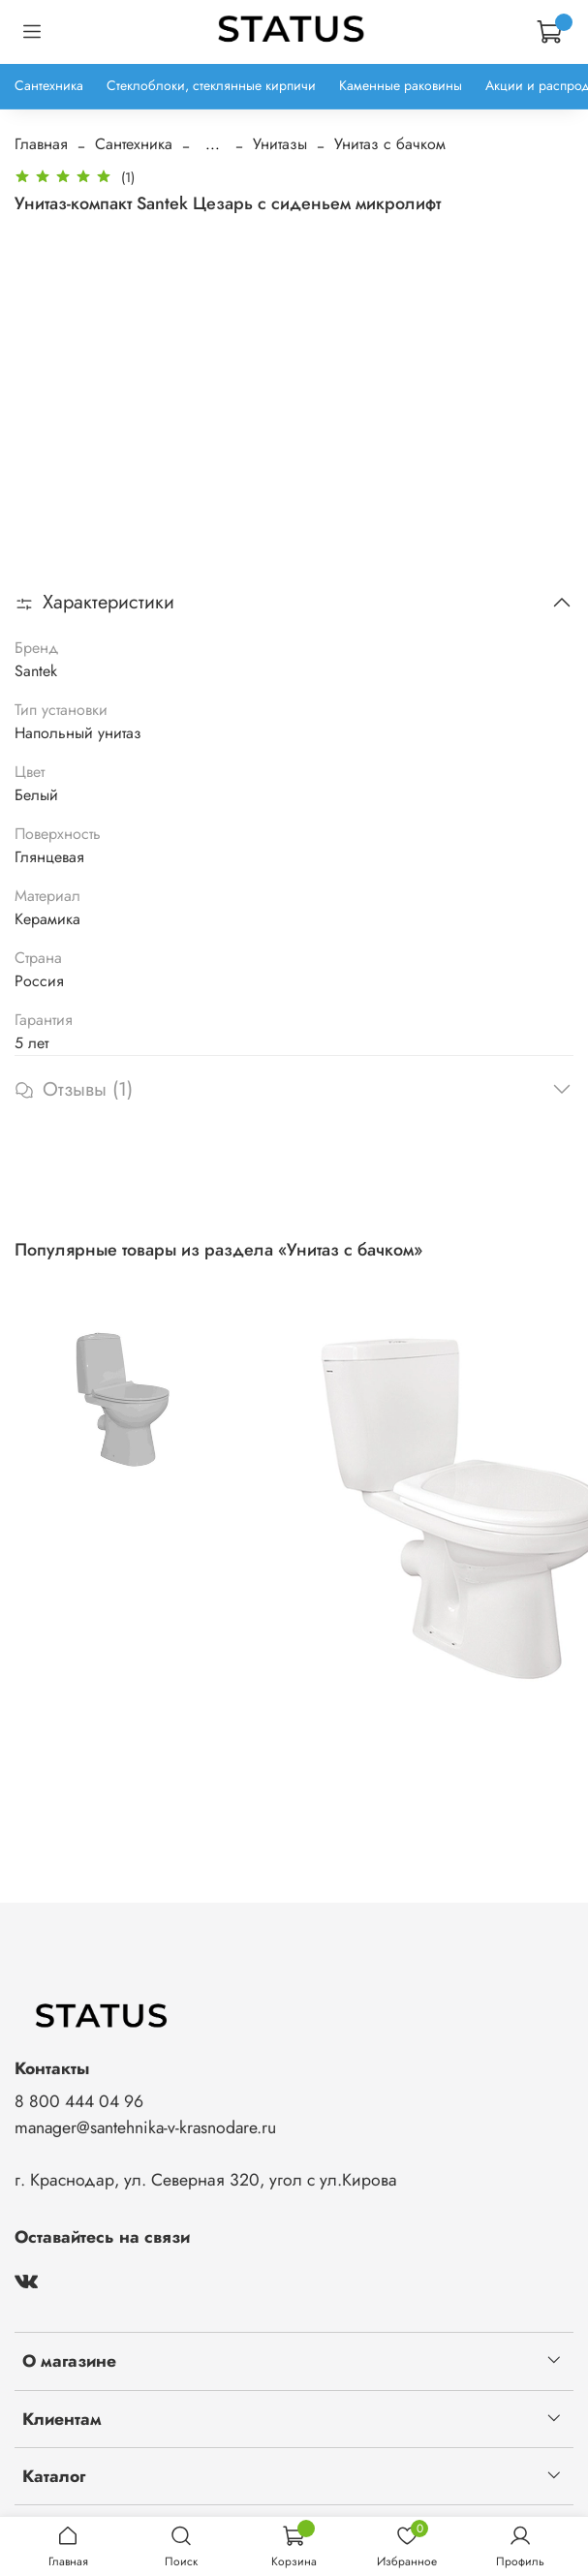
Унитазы (280, 144)
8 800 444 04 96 (79, 2101)
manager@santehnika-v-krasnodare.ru (145, 2127)
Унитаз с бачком (390, 144)
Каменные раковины (400, 85)
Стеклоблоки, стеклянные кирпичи (211, 85)
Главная (41, 144)
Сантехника (49, 85)
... (212, 144)
